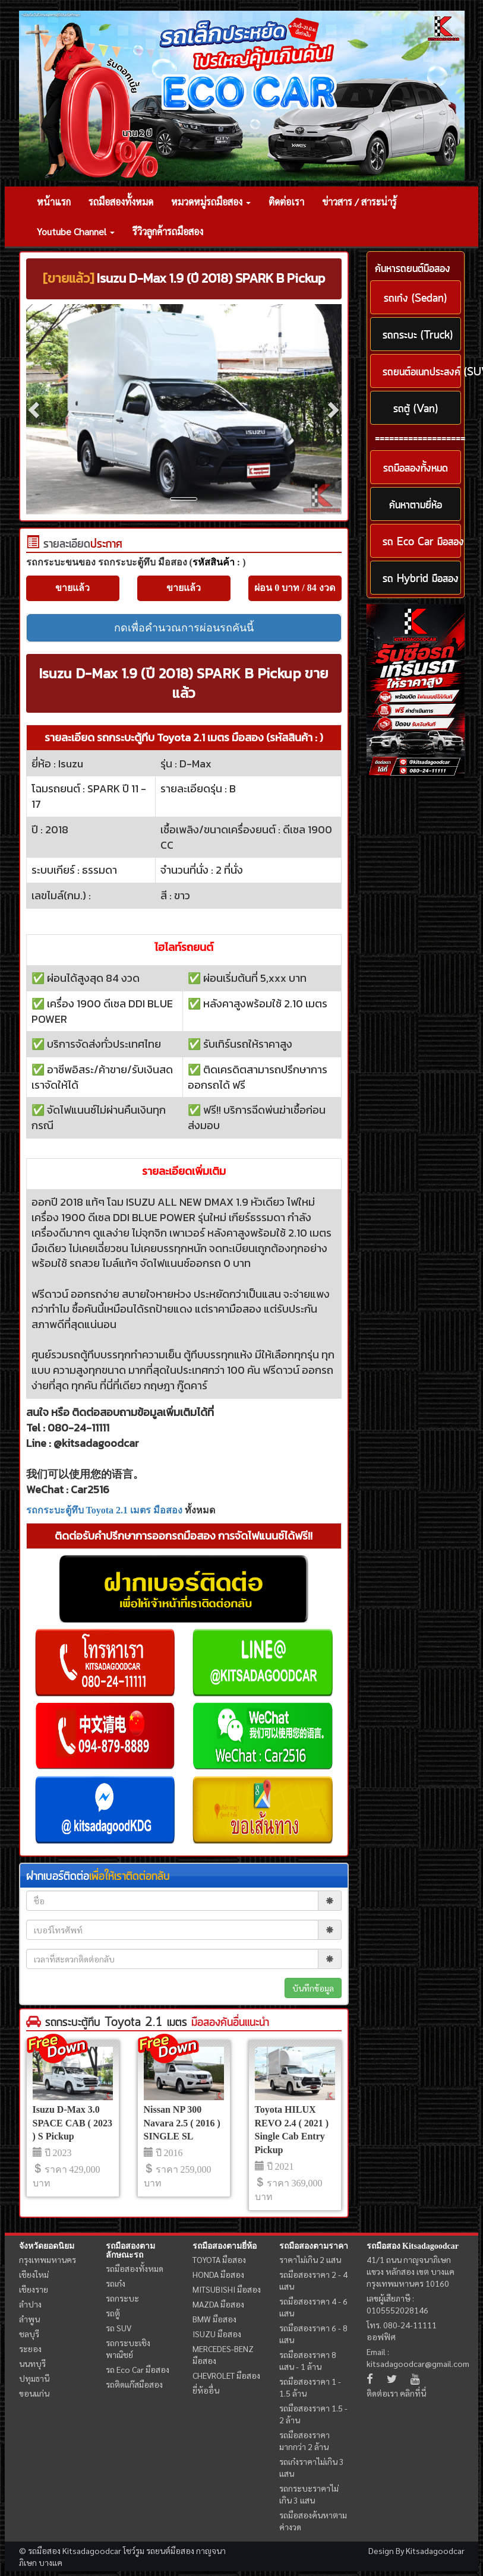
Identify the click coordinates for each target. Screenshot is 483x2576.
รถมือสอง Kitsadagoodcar (413, 2246)
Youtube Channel (76, 231)
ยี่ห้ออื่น (205, 2390)
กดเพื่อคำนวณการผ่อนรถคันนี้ (184, 628)
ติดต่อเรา (286, 201)
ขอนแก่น (34, 2393)
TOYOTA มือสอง (219, 2259)
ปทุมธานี (34, 2378)
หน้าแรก (54, 201)
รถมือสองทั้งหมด (121, 201)
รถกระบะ (122, 2298)
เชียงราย (33, 2289)
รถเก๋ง (115, 2283)
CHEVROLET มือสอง (226, 2375)
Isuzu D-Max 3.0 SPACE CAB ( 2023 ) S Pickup (72, 2123)
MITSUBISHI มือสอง (226, 2289)
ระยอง (30, 2348)
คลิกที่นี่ (413, 2393)
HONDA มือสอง (218, 2274)
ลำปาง (30, 2304)
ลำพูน (29, 2318)
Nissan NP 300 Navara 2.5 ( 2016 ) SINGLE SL (182, 2123)
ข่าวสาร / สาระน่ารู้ (359, 201)
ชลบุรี (29, 2333)
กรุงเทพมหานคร (47, 2259)
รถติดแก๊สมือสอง (134, 2384)
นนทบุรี (32, 2363)
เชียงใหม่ (34, 2274)
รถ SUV (118, 2327)
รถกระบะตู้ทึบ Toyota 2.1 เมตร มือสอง (104, 1510)
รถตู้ (113, 2313)
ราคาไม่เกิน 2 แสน (310, 2259)
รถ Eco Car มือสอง (137, 2369)
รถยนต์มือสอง (170, 2550)
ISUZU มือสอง (216, 2333)
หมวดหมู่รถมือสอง (211, 201)
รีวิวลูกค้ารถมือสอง (167, 231)
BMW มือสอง (214, 2318)
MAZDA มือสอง (218, 2304)
